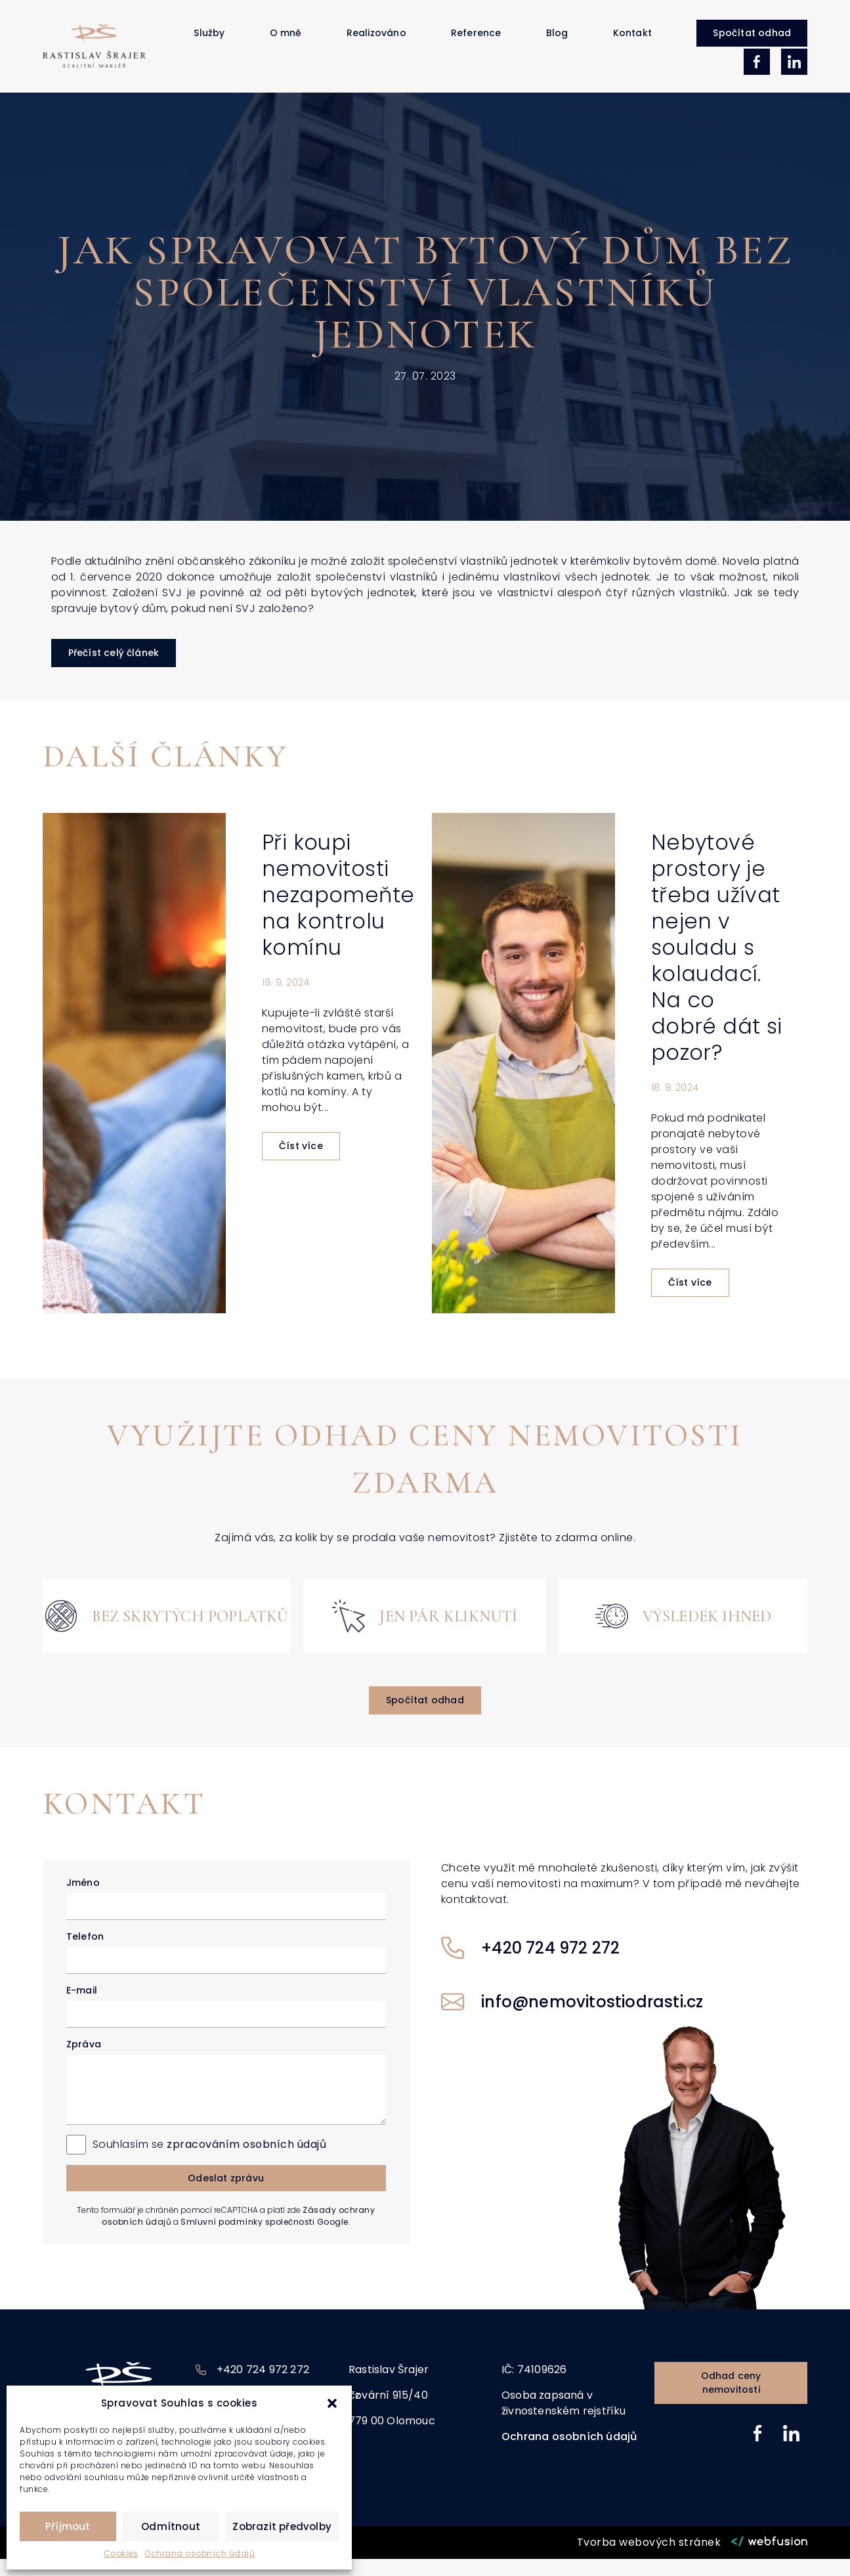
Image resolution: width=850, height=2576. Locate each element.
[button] (332, 2403)
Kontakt (632, 41)
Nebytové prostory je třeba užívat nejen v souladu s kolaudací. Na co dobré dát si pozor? (716, 965)
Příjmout (68, 2526)
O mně (286, 41)
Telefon (85, 1953)
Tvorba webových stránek (649, 2559)
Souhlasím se (210, 2161)
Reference (476, 41)
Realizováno (376, 41)
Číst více (301, 1163)
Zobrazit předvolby (281, 2526)
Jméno (83, 1899)
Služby (209, 41)
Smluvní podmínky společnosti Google (265, 2238)
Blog (557, 41)
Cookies (121, 2553)
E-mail (81, 2007)
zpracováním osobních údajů (246, 2161)
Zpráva (83, 2061)
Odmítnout (170, 2526)
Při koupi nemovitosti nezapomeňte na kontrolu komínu (338, 912)
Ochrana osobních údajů (199, 2553)
